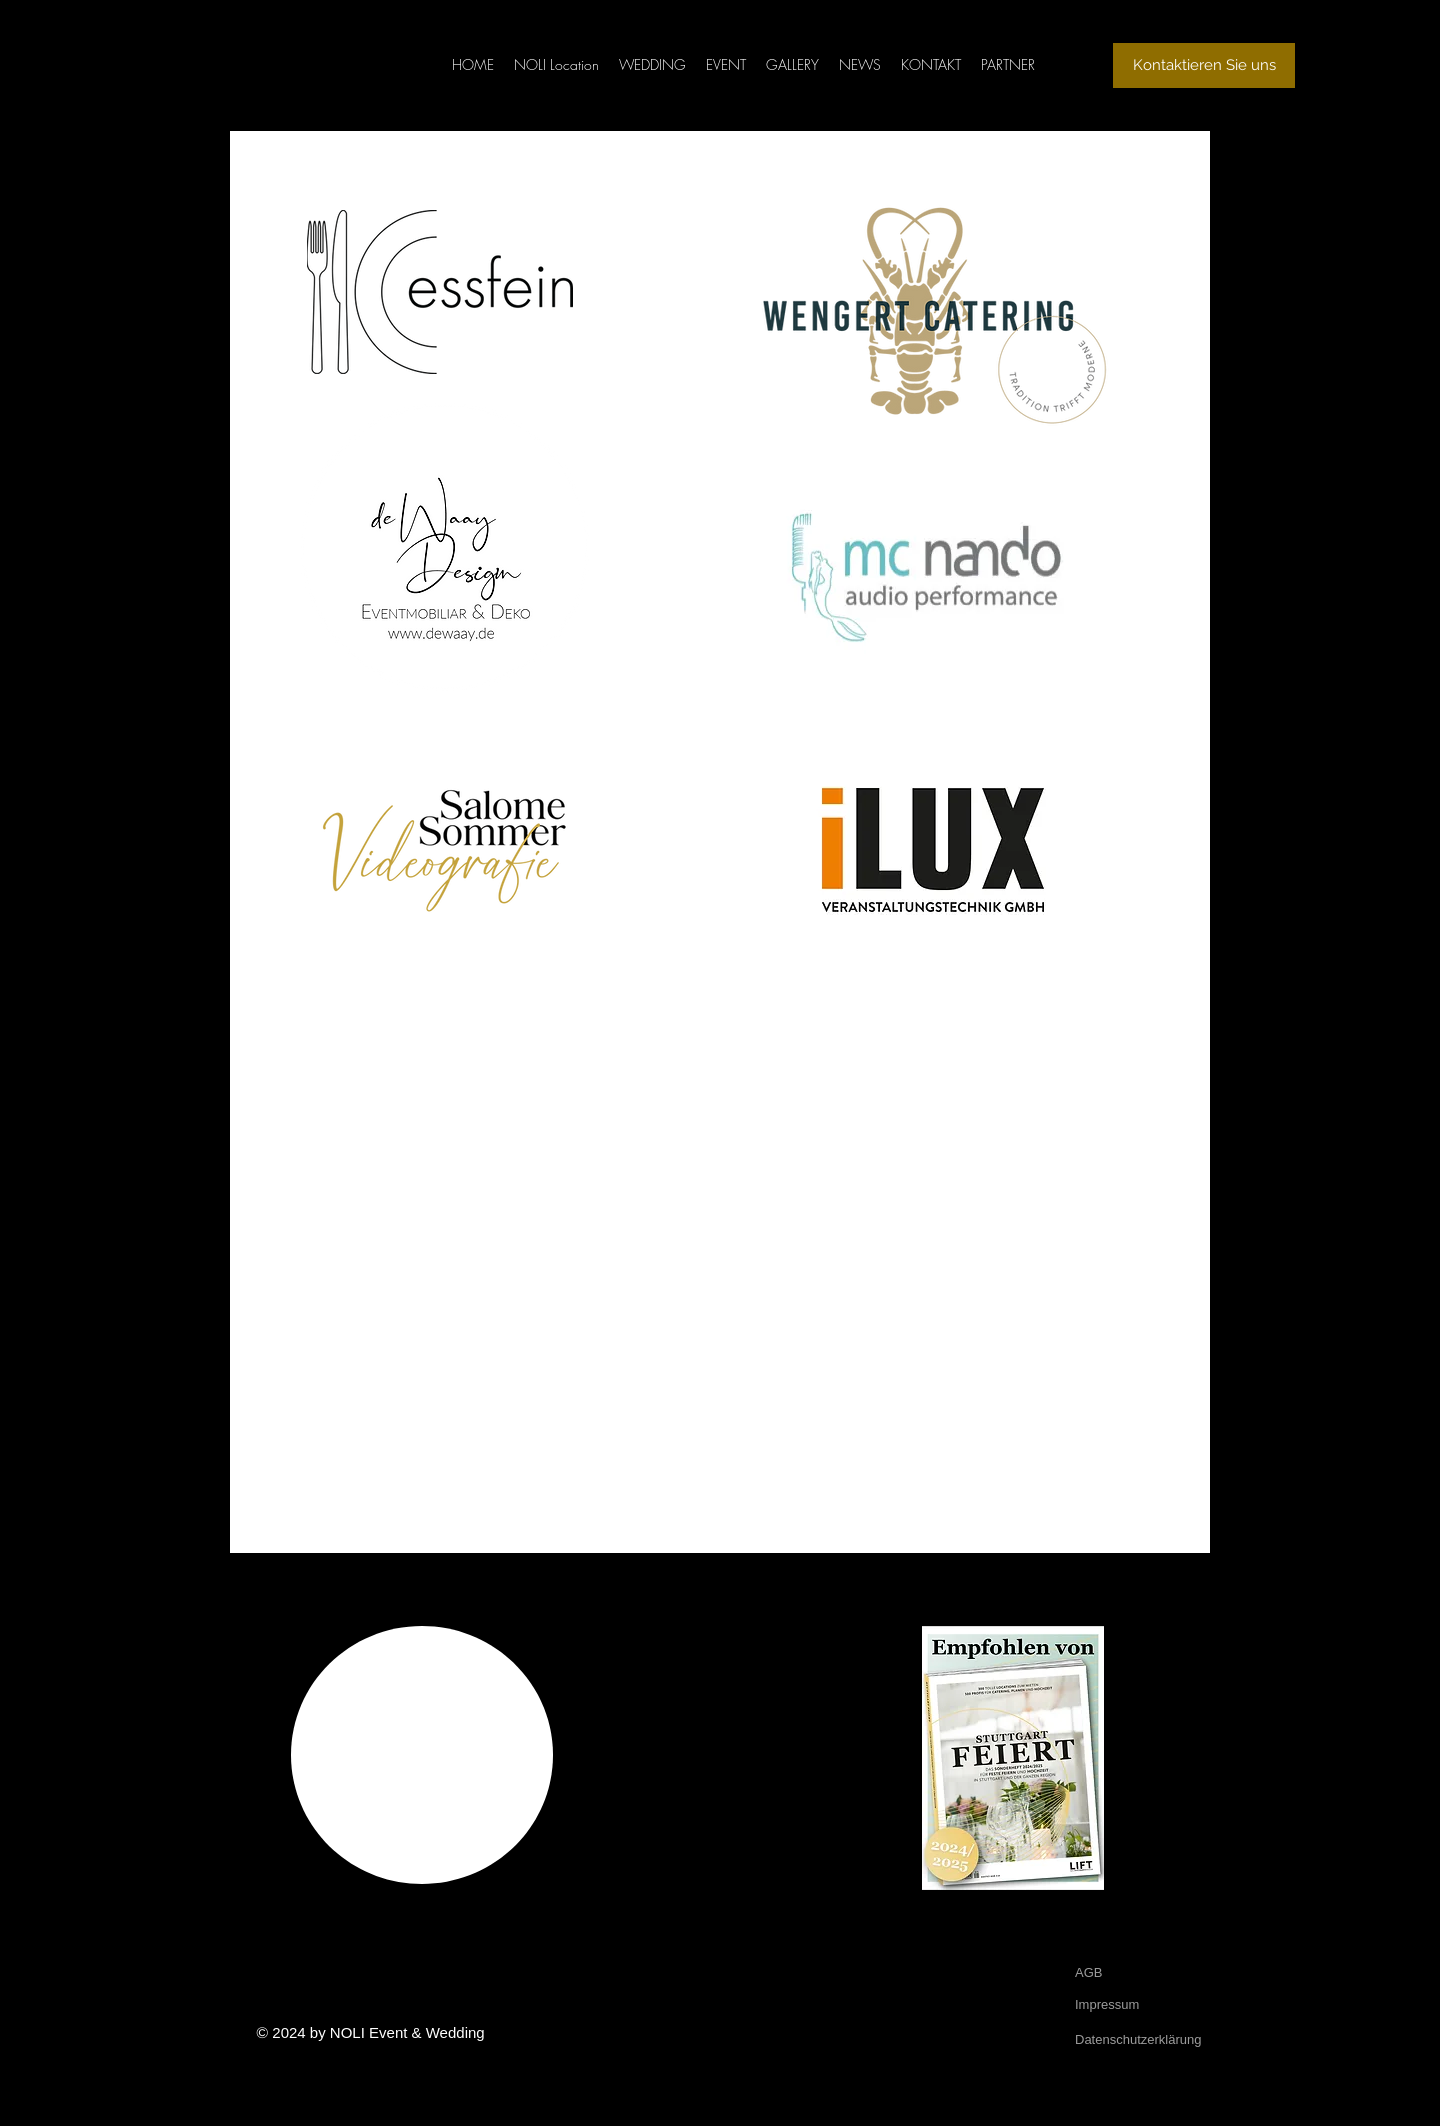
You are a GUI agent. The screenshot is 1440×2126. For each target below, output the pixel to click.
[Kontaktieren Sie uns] (1204, 65)
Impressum (1107, 2004)
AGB (1088, 1972)
